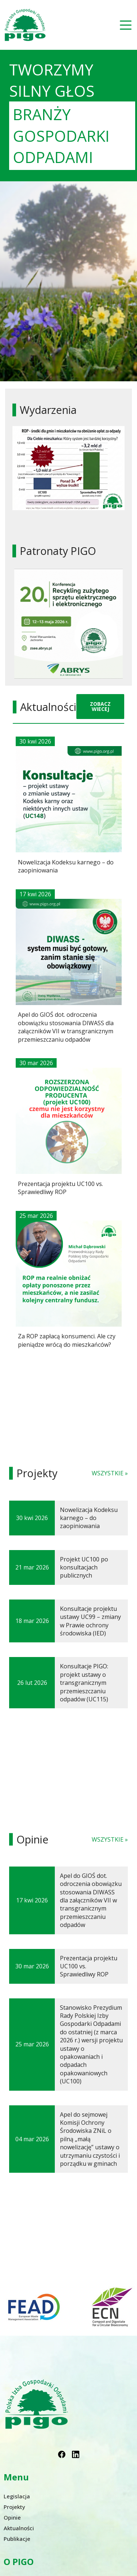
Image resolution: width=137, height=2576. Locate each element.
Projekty (14, 2506)
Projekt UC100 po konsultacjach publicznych (84, 1567)
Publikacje (17, 2538)
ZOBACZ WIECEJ (100, 706)
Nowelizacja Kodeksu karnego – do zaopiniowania (89, 1518)
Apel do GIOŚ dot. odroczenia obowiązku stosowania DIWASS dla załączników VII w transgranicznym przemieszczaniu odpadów (91, 1900)
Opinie (12, 2517)
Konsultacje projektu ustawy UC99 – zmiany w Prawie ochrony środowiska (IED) (90, 1621)
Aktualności (19, 2528)
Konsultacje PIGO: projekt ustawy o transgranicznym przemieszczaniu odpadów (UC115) (84, 1682)
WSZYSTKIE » (110, 1473)
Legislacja (17, 2496)
